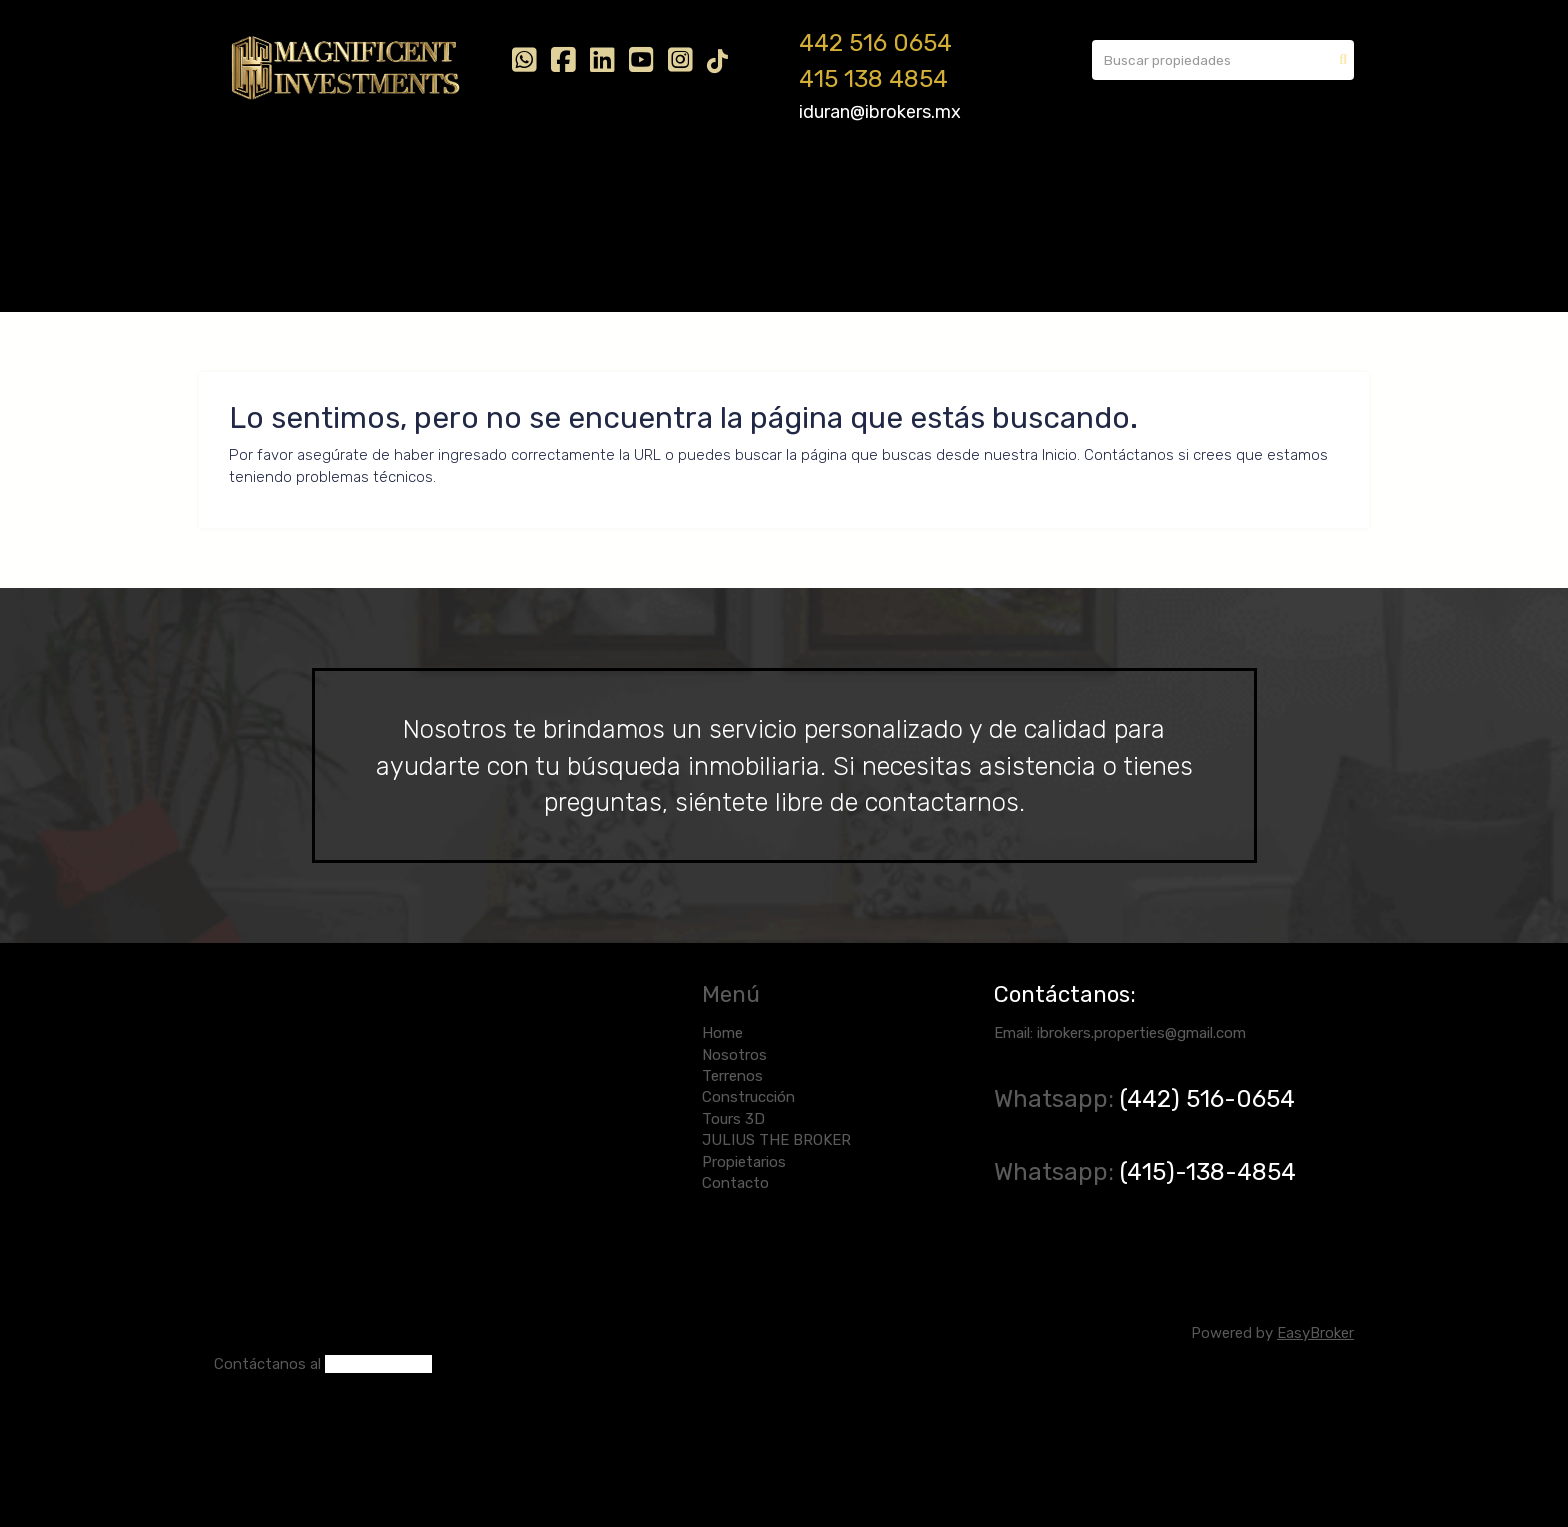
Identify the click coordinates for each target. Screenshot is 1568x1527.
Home (249, 187)
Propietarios (917, 187)
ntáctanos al (277, 1364)
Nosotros (332, 187)
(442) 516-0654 (1210, 1099)
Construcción (532, 187)
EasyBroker (1315, 1333)
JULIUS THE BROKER (773, 187)
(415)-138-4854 (1208, 1172)
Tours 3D (640, 187)
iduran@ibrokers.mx (880, 112)
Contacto (1023, 187)
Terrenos (424, 187)
